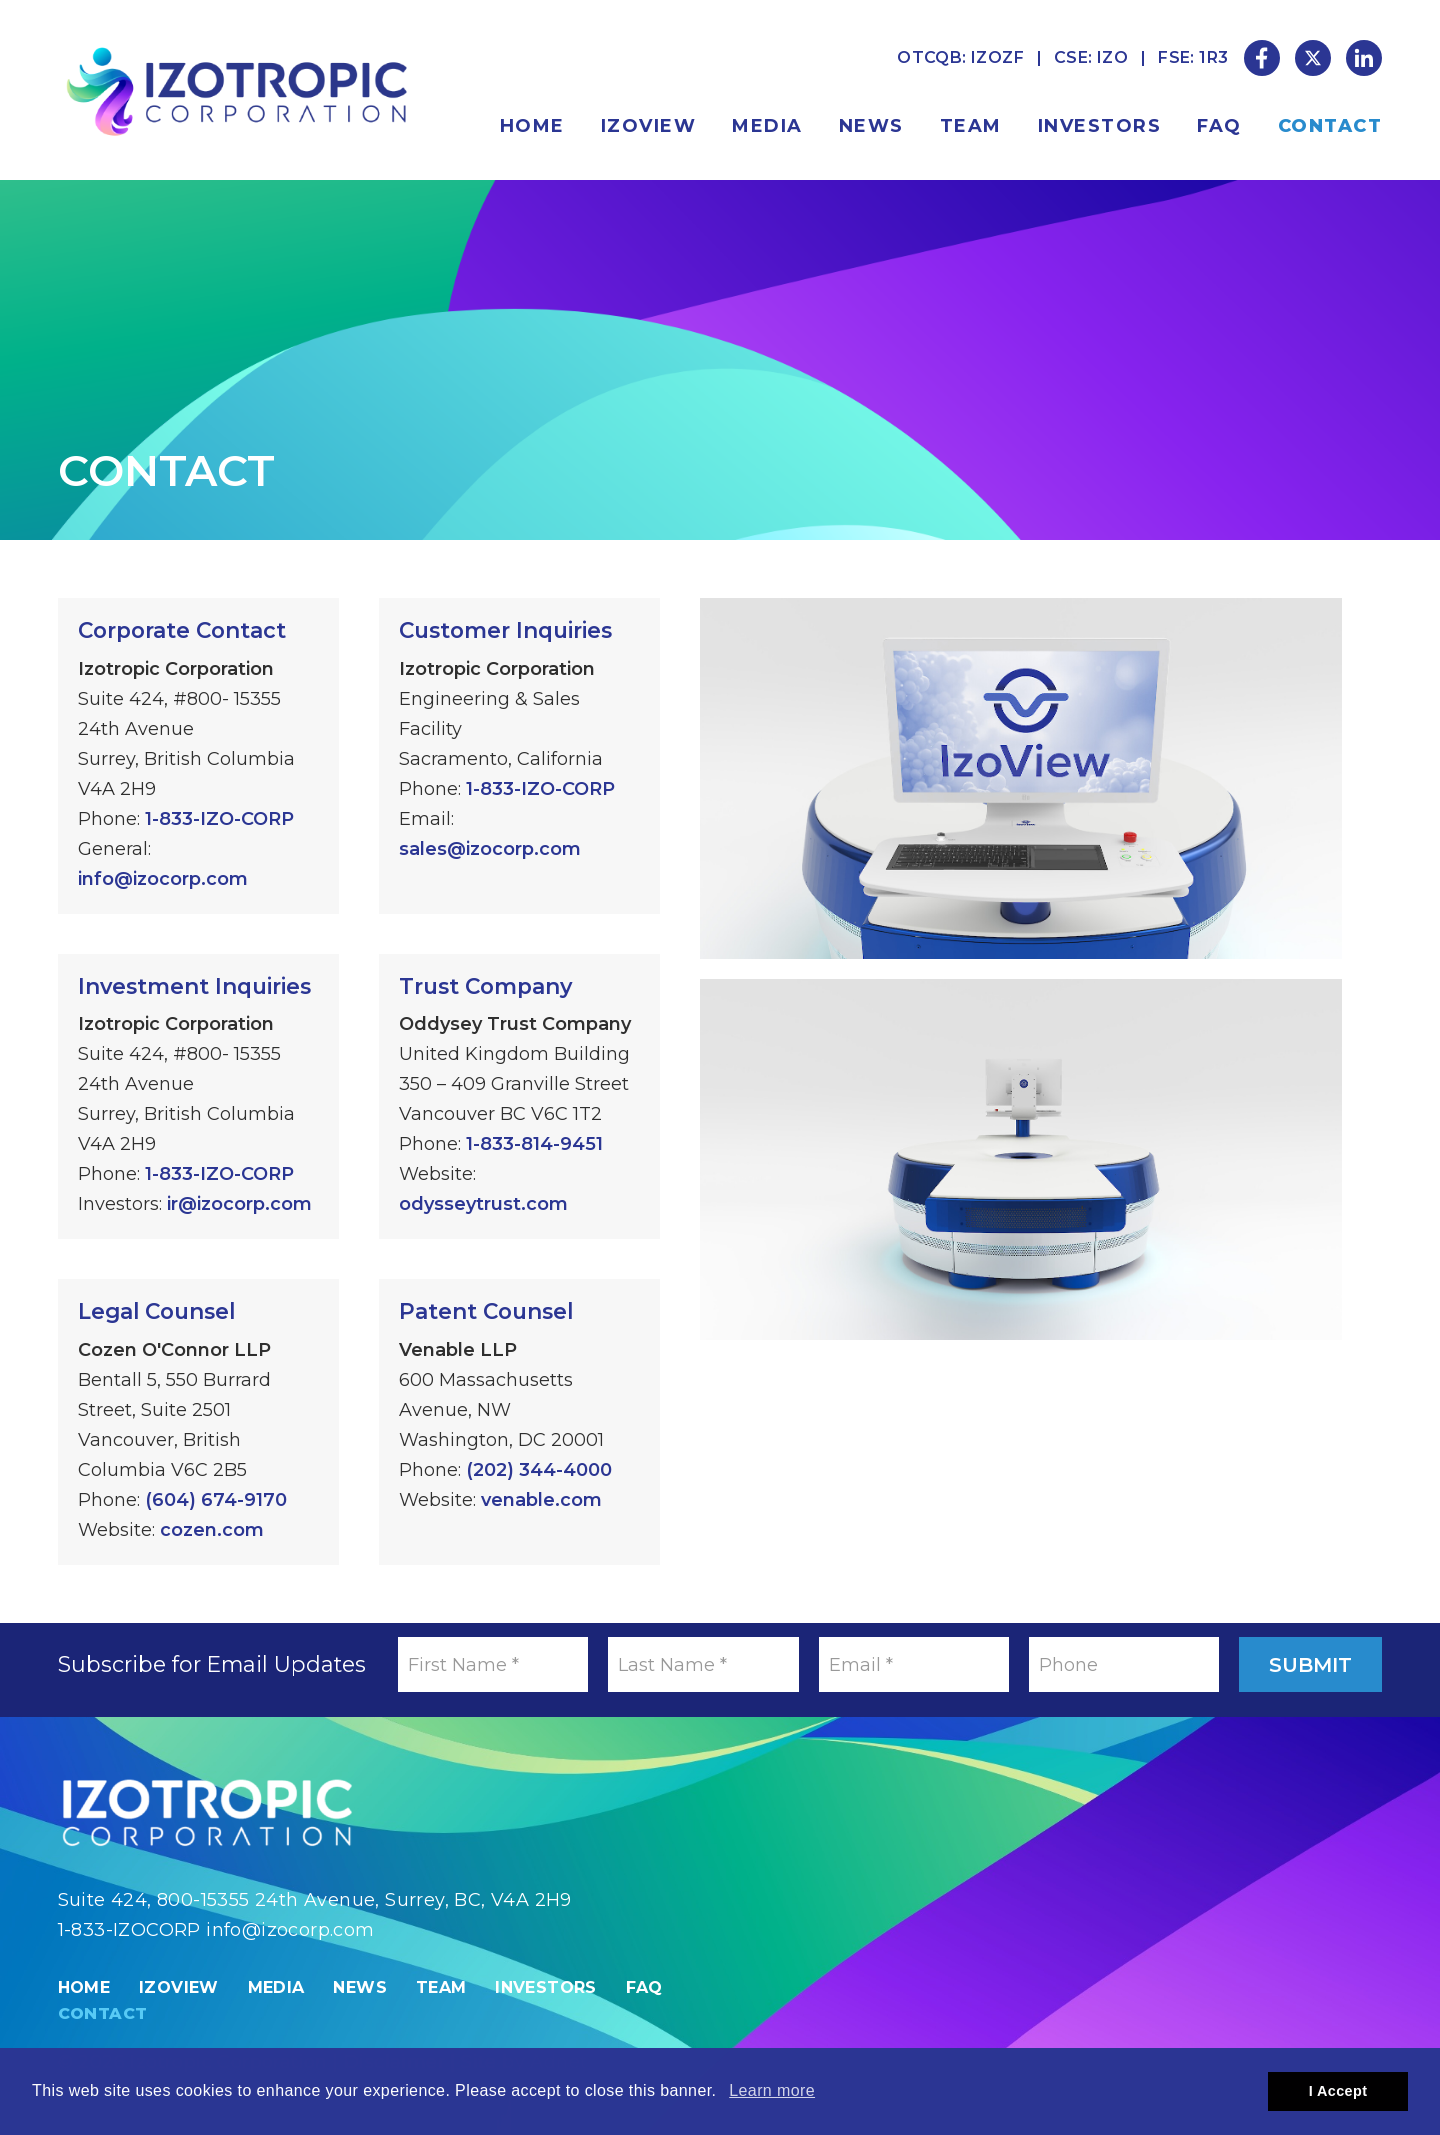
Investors (1100, 126)
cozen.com (212, 1530)
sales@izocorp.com (490, 849)
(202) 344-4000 (539, 1470)
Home (532, 126)
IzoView (649, 126)
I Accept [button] (1338, 2091)
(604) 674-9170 (216, 1500)
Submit (1310, 1665)
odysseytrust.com (483, 1204)
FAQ (1219, 126)
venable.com (541, 1500)
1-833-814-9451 (534, 1144)
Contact (1330, 126)
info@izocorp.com (163, 879)
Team (971, 126)
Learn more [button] (772, 2090)
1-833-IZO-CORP (219, 819)
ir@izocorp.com (239, 1204)
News (871, 126)
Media (767, 126)
